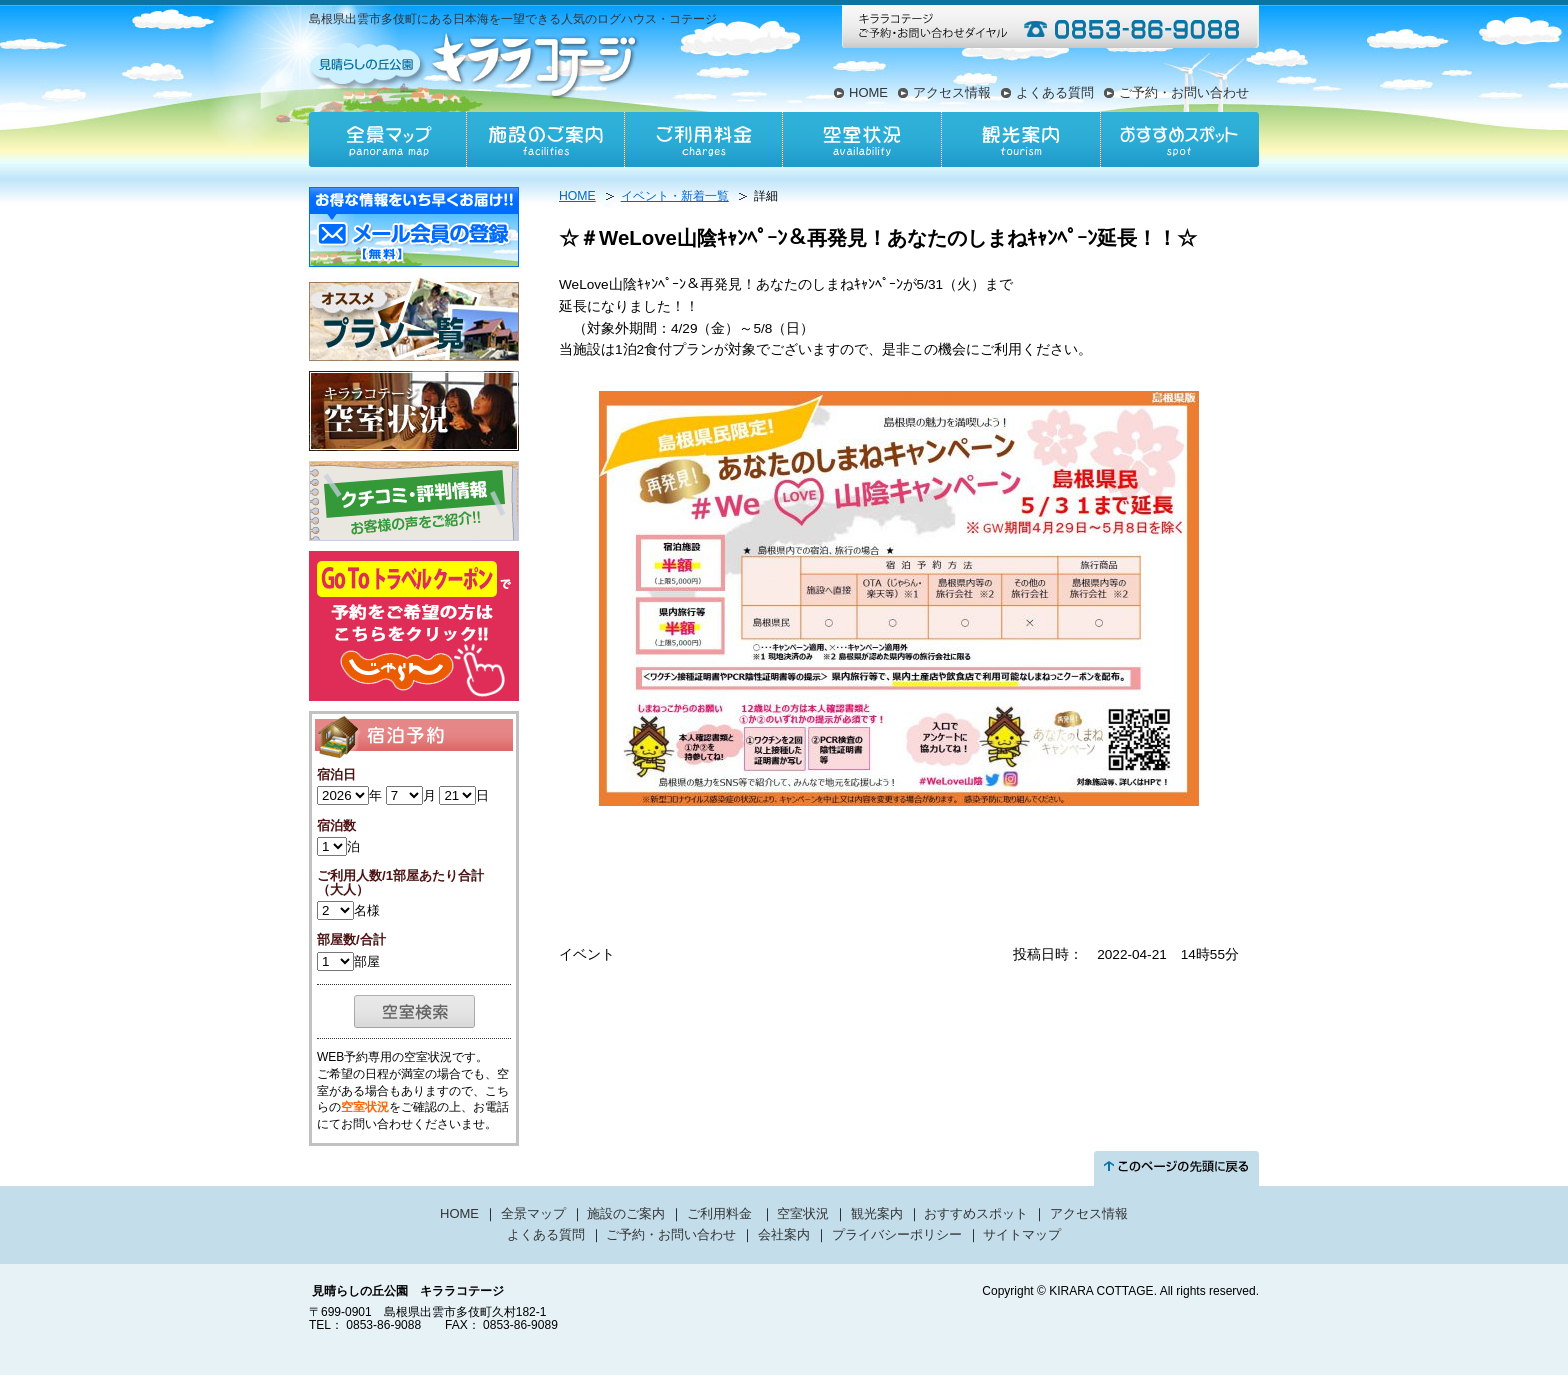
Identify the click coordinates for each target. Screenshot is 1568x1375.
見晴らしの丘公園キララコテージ (475, 64)
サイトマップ (1022, 1234)
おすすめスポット (1179, 139)
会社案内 (784, 1234)
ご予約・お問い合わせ (1184, 92)
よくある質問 (1055, 92)
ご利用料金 (704, 139)
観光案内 (1020, 139)
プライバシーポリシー (897, 1234)
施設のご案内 (546, 139)
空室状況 (862, 139)
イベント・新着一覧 (675, 196)
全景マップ (388, 139)
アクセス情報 (952, 92)
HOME (868, 92)
